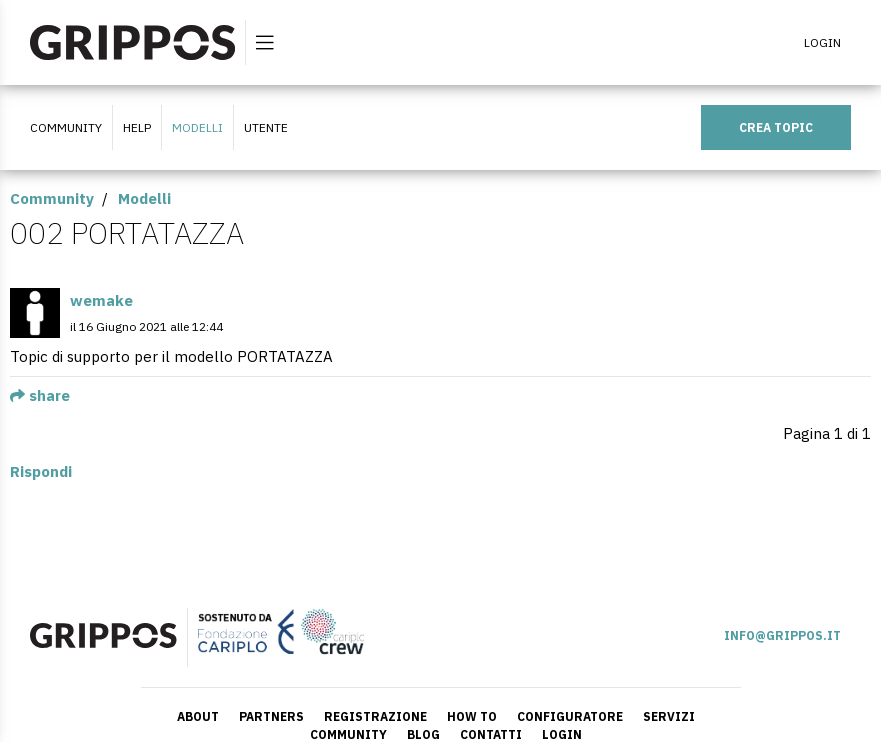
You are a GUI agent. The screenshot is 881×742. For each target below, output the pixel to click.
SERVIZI (669, 716)
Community (52, 198)
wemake (101, 300)
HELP (137, 127)
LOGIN (822, 42)
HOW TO (472, 716)
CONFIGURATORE (570, 716)
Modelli (197, 127)
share (40, 395)
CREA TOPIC (776, 127)
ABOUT (198, 716)
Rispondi (41, 471)
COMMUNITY (66, 127)
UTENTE (266, 127)
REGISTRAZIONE (375, 716)
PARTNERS (271, 716)
